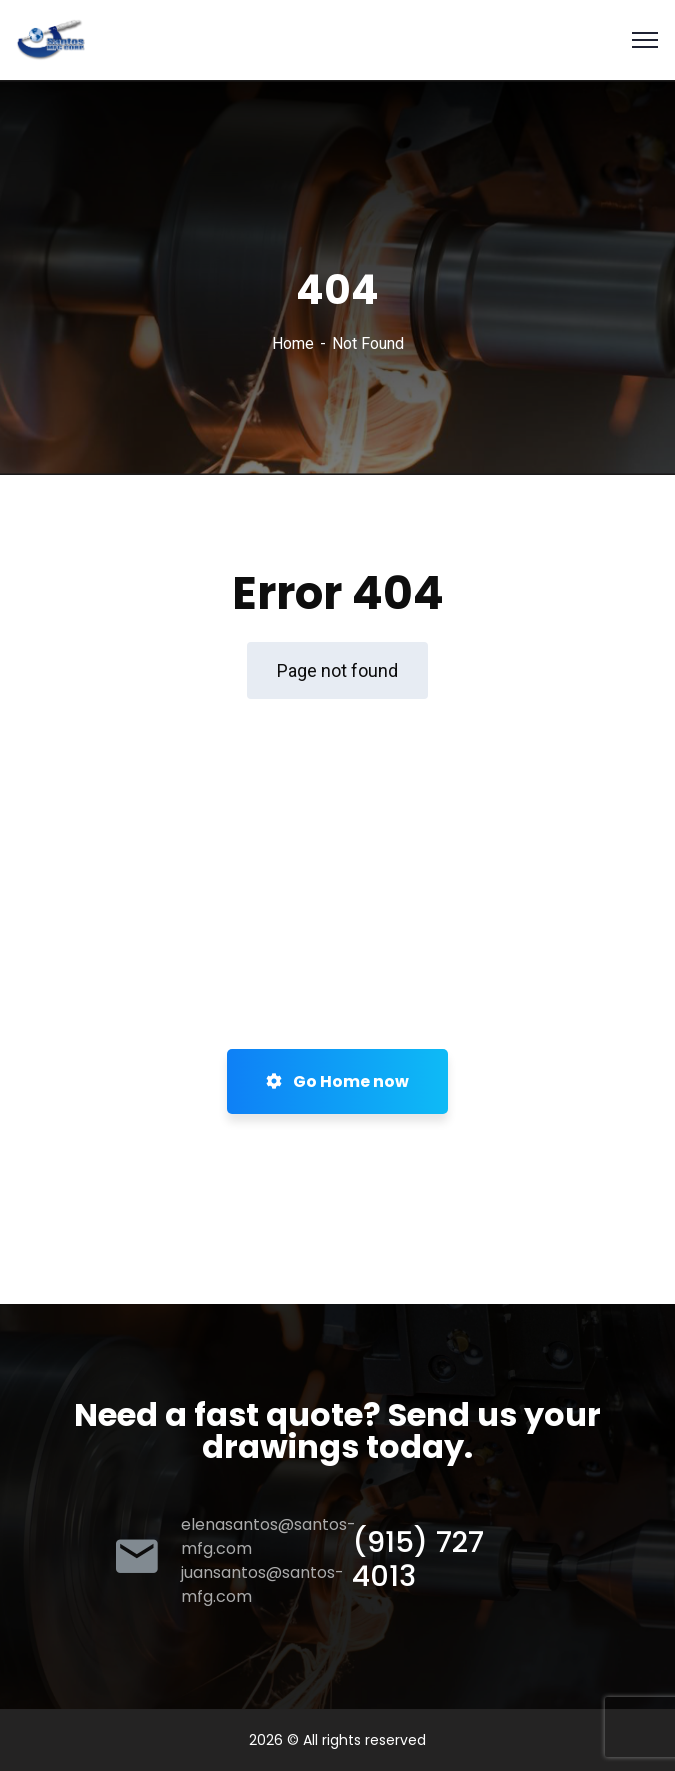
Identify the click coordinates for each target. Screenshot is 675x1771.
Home (293, 343)
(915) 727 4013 (418, 1559)
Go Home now (337, 1081)
